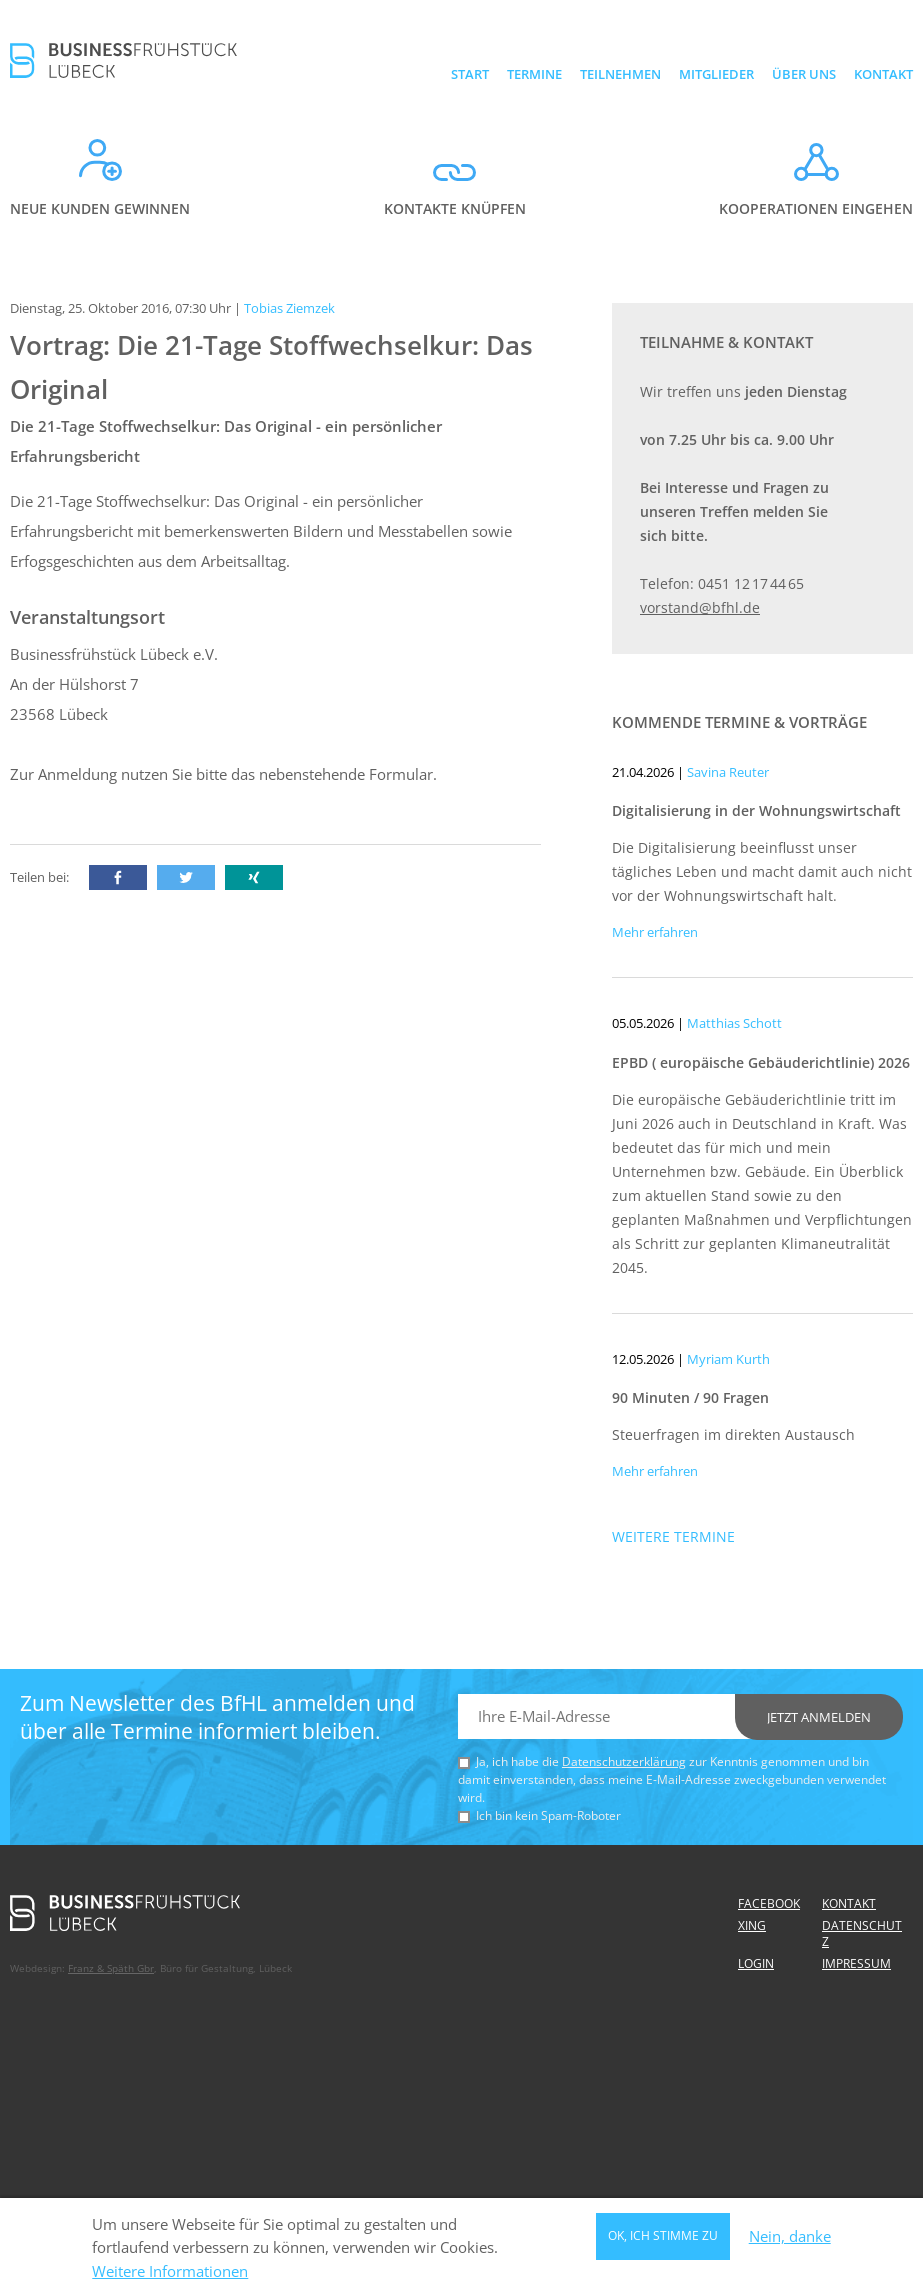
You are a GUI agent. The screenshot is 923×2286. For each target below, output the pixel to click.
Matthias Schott (734, 1023)
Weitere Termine (673, 1536)
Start (470, 74)
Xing (752, 1925)
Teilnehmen (620, 74)
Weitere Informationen (170, 2275)
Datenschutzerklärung (624, 1761)
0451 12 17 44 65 (751, 583)
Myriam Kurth (728, 1359)
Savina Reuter (728, 772)
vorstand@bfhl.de (700, 607)
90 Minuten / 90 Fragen (690, 1397)
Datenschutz (862, 1933)
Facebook (769, 1903)
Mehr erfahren (655, 932)
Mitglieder (716, 74)
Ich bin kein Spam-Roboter (548, 1815)
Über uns (804, 74)
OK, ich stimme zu (663, 2239)
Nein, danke (790, 2240)
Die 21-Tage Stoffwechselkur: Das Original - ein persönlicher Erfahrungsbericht (226, 441)
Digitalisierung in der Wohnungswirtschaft (756, 810)
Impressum (856, 1963)
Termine (534, 74)
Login (756, 1963)
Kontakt (883, 74)
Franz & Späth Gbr (111, 1968)
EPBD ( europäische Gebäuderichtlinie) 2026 (761, 1062)
